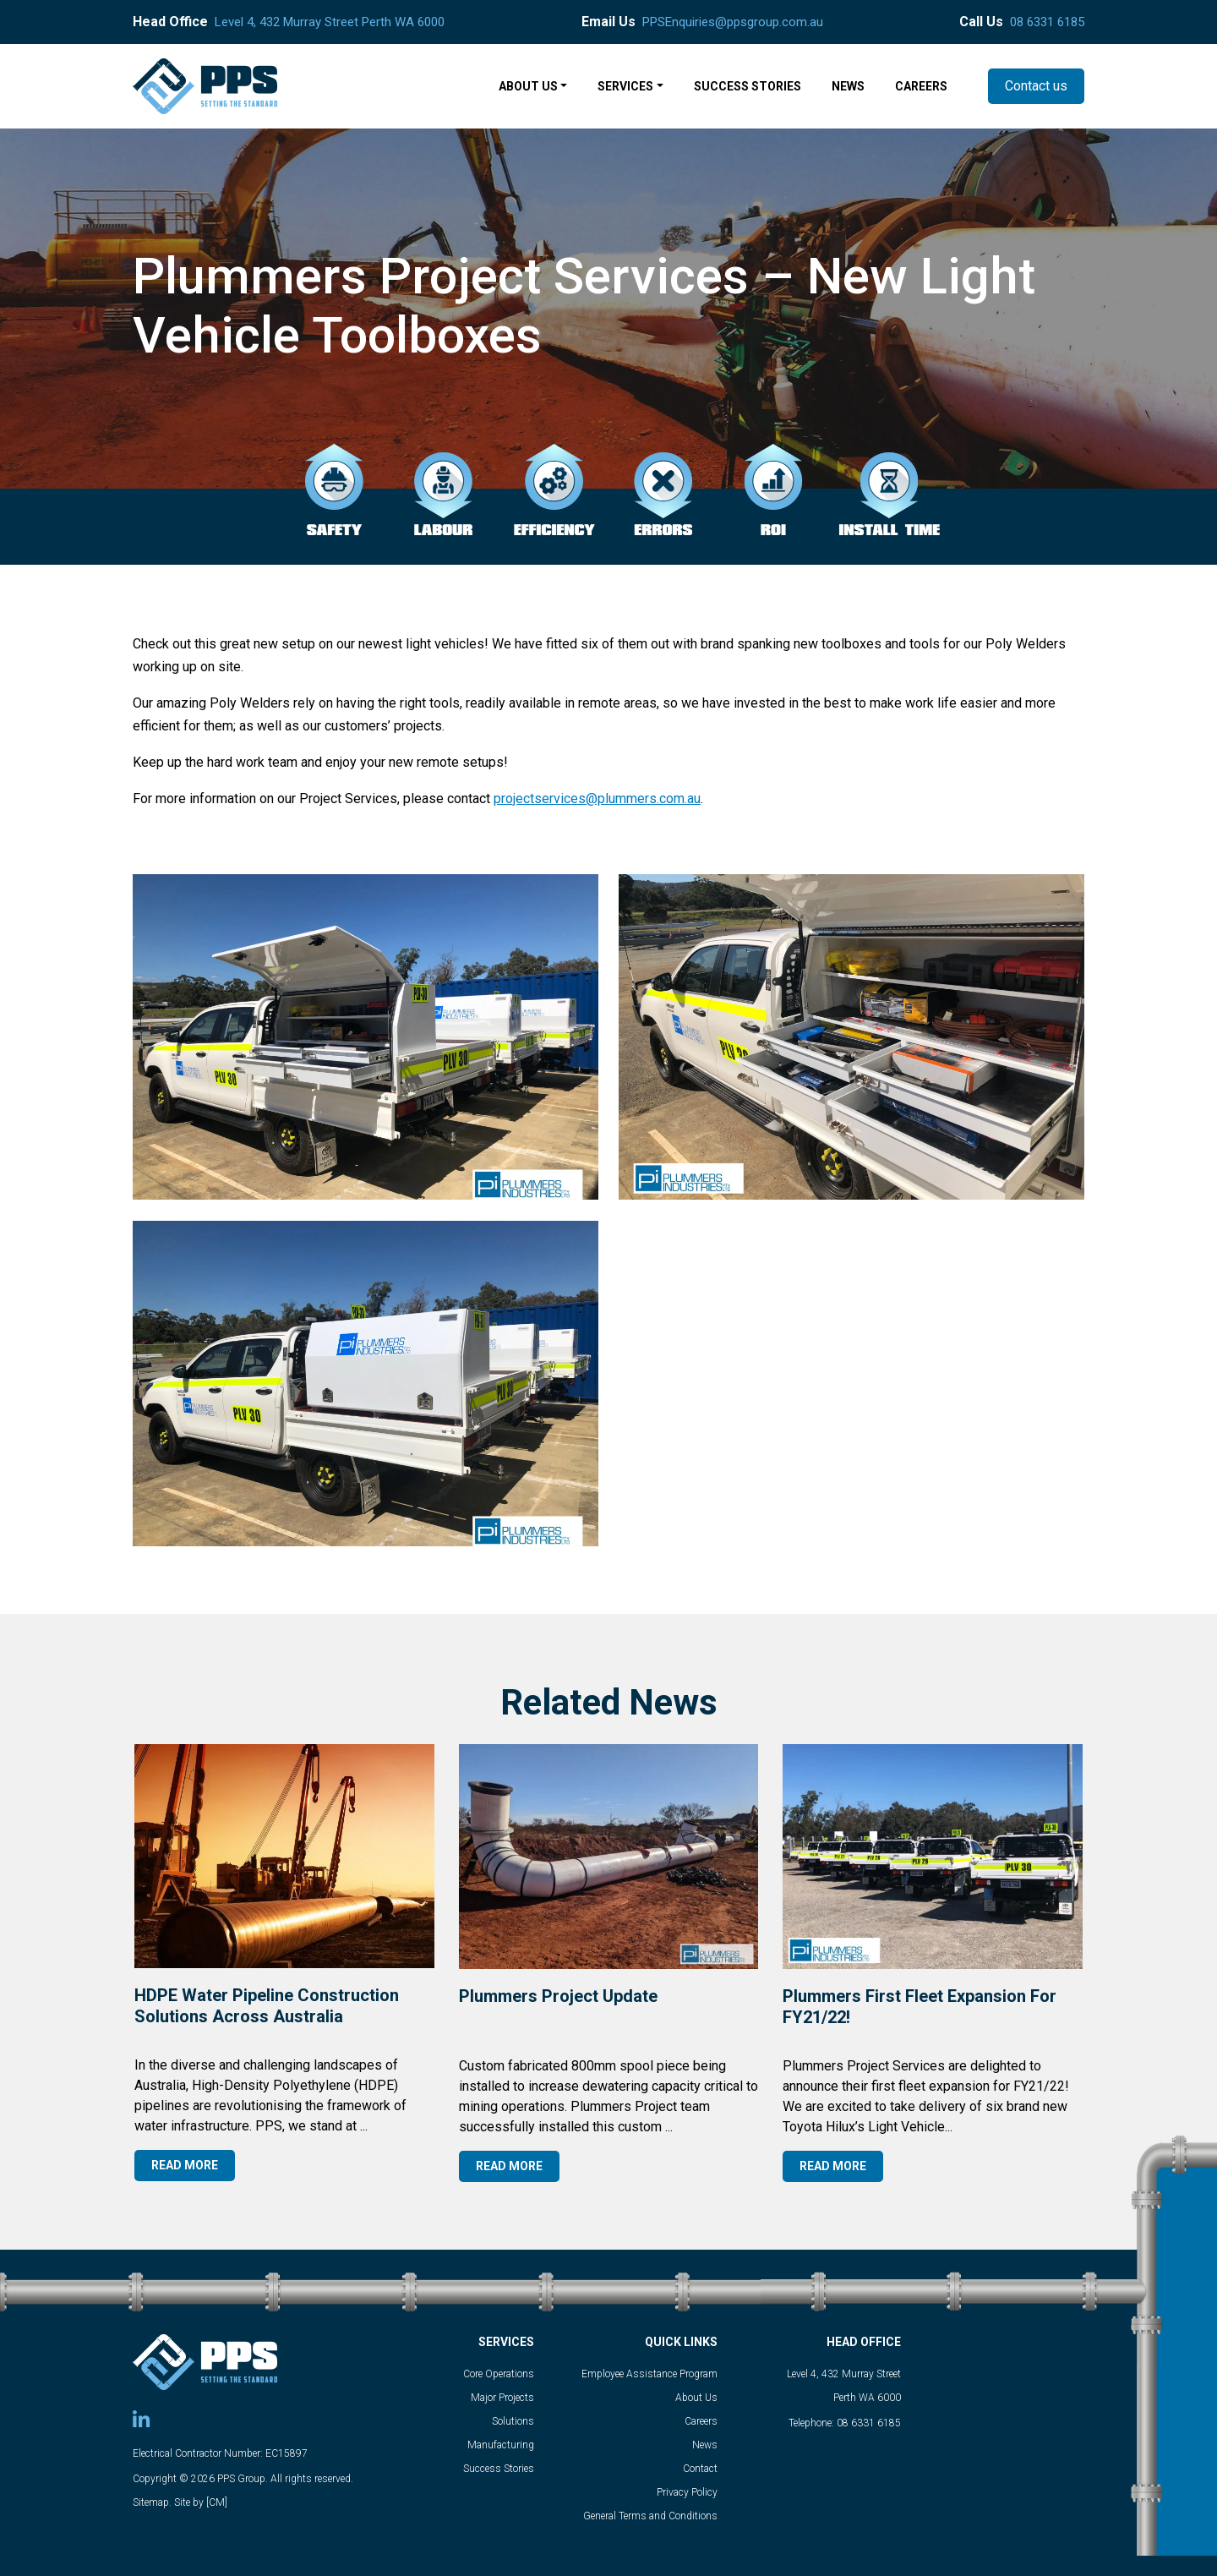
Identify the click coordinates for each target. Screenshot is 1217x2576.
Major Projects (502, 2398)
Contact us (1036, 86)
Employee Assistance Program (649, 2374)
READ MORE (184, 2165)
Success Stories (498, 2469)
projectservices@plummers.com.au (597, 798)
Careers (701, 2421)
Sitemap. (152, 2502)
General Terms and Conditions (650, 2516)
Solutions (513, 2421)
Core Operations (498, 2374)
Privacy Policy (687, 2492)
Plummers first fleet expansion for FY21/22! (919, 2006)
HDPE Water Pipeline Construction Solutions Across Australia (266, 2005)
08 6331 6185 (1047, 22)
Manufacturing (500, 2445)
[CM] (216, 2502)
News (705, 2445)
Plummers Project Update (558, 1996)
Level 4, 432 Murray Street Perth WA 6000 (330, 22)
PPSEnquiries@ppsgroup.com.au (732, 22)
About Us (696, 2398)
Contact (700, 2469)
